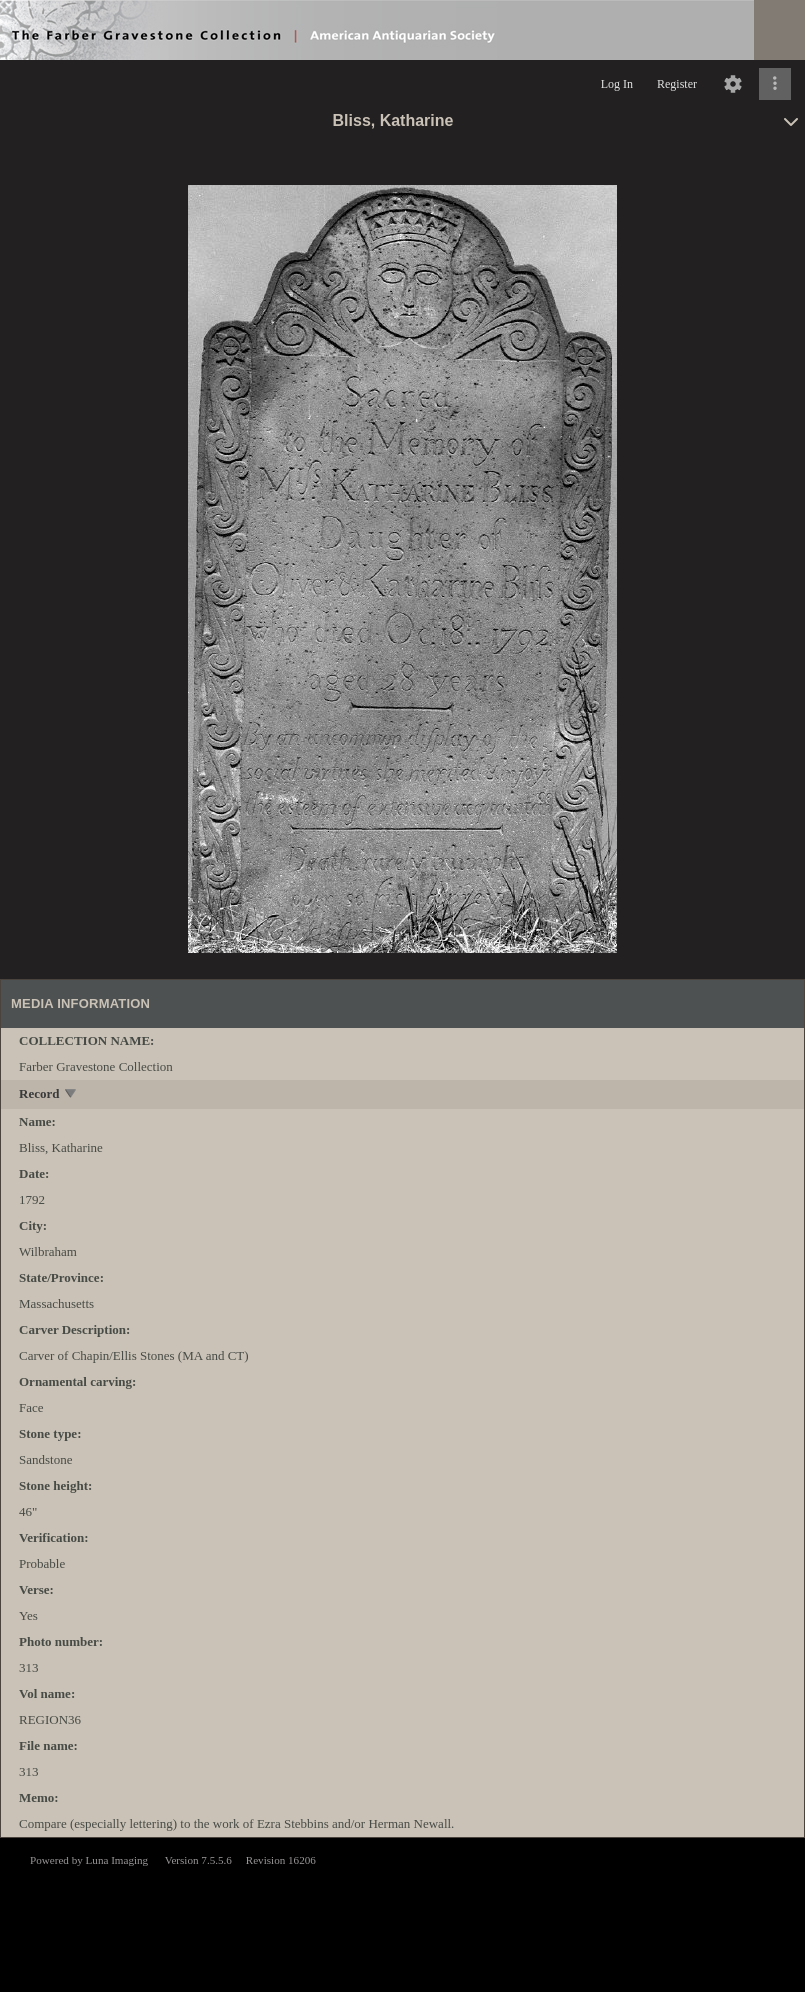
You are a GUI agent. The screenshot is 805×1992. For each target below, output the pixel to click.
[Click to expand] (775, 84)
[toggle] (71, 1095)
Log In (617, 84)
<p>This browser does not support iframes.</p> (402, 1913)
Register (677, 84)
